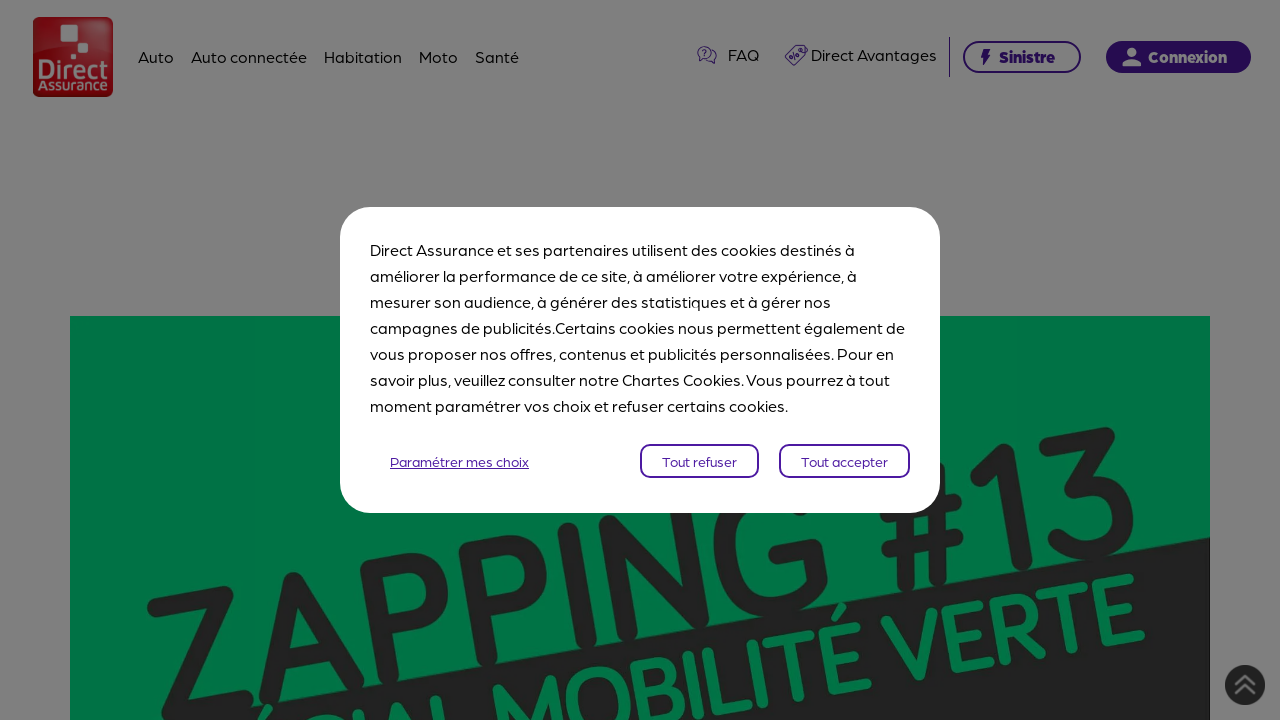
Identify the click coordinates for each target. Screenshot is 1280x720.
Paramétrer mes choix (459, 461)
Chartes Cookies (681, 379)
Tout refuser (699, 461)
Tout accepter (844, 461)
